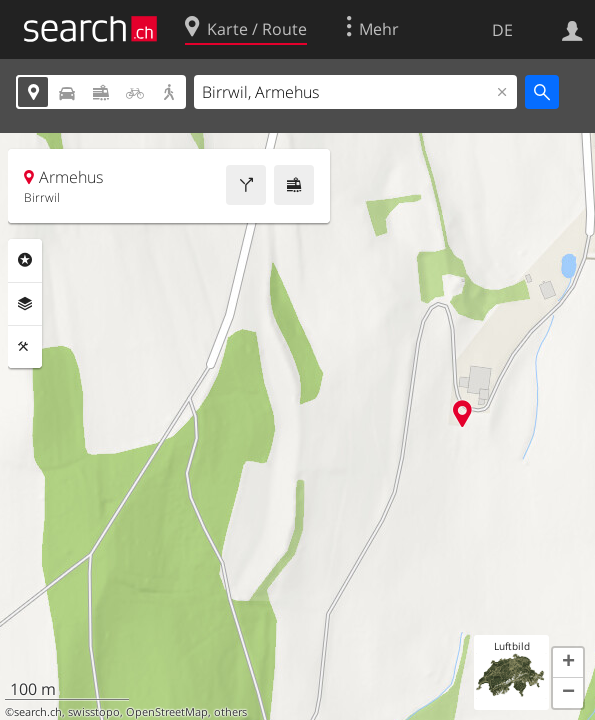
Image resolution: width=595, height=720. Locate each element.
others (230, 712)
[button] (568, 663)
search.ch (38, 712)
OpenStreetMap (167, 712)
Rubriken (25, 260)
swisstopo (94, 712)
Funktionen (25, 347)
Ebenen (25, 304)
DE (502, 30)
